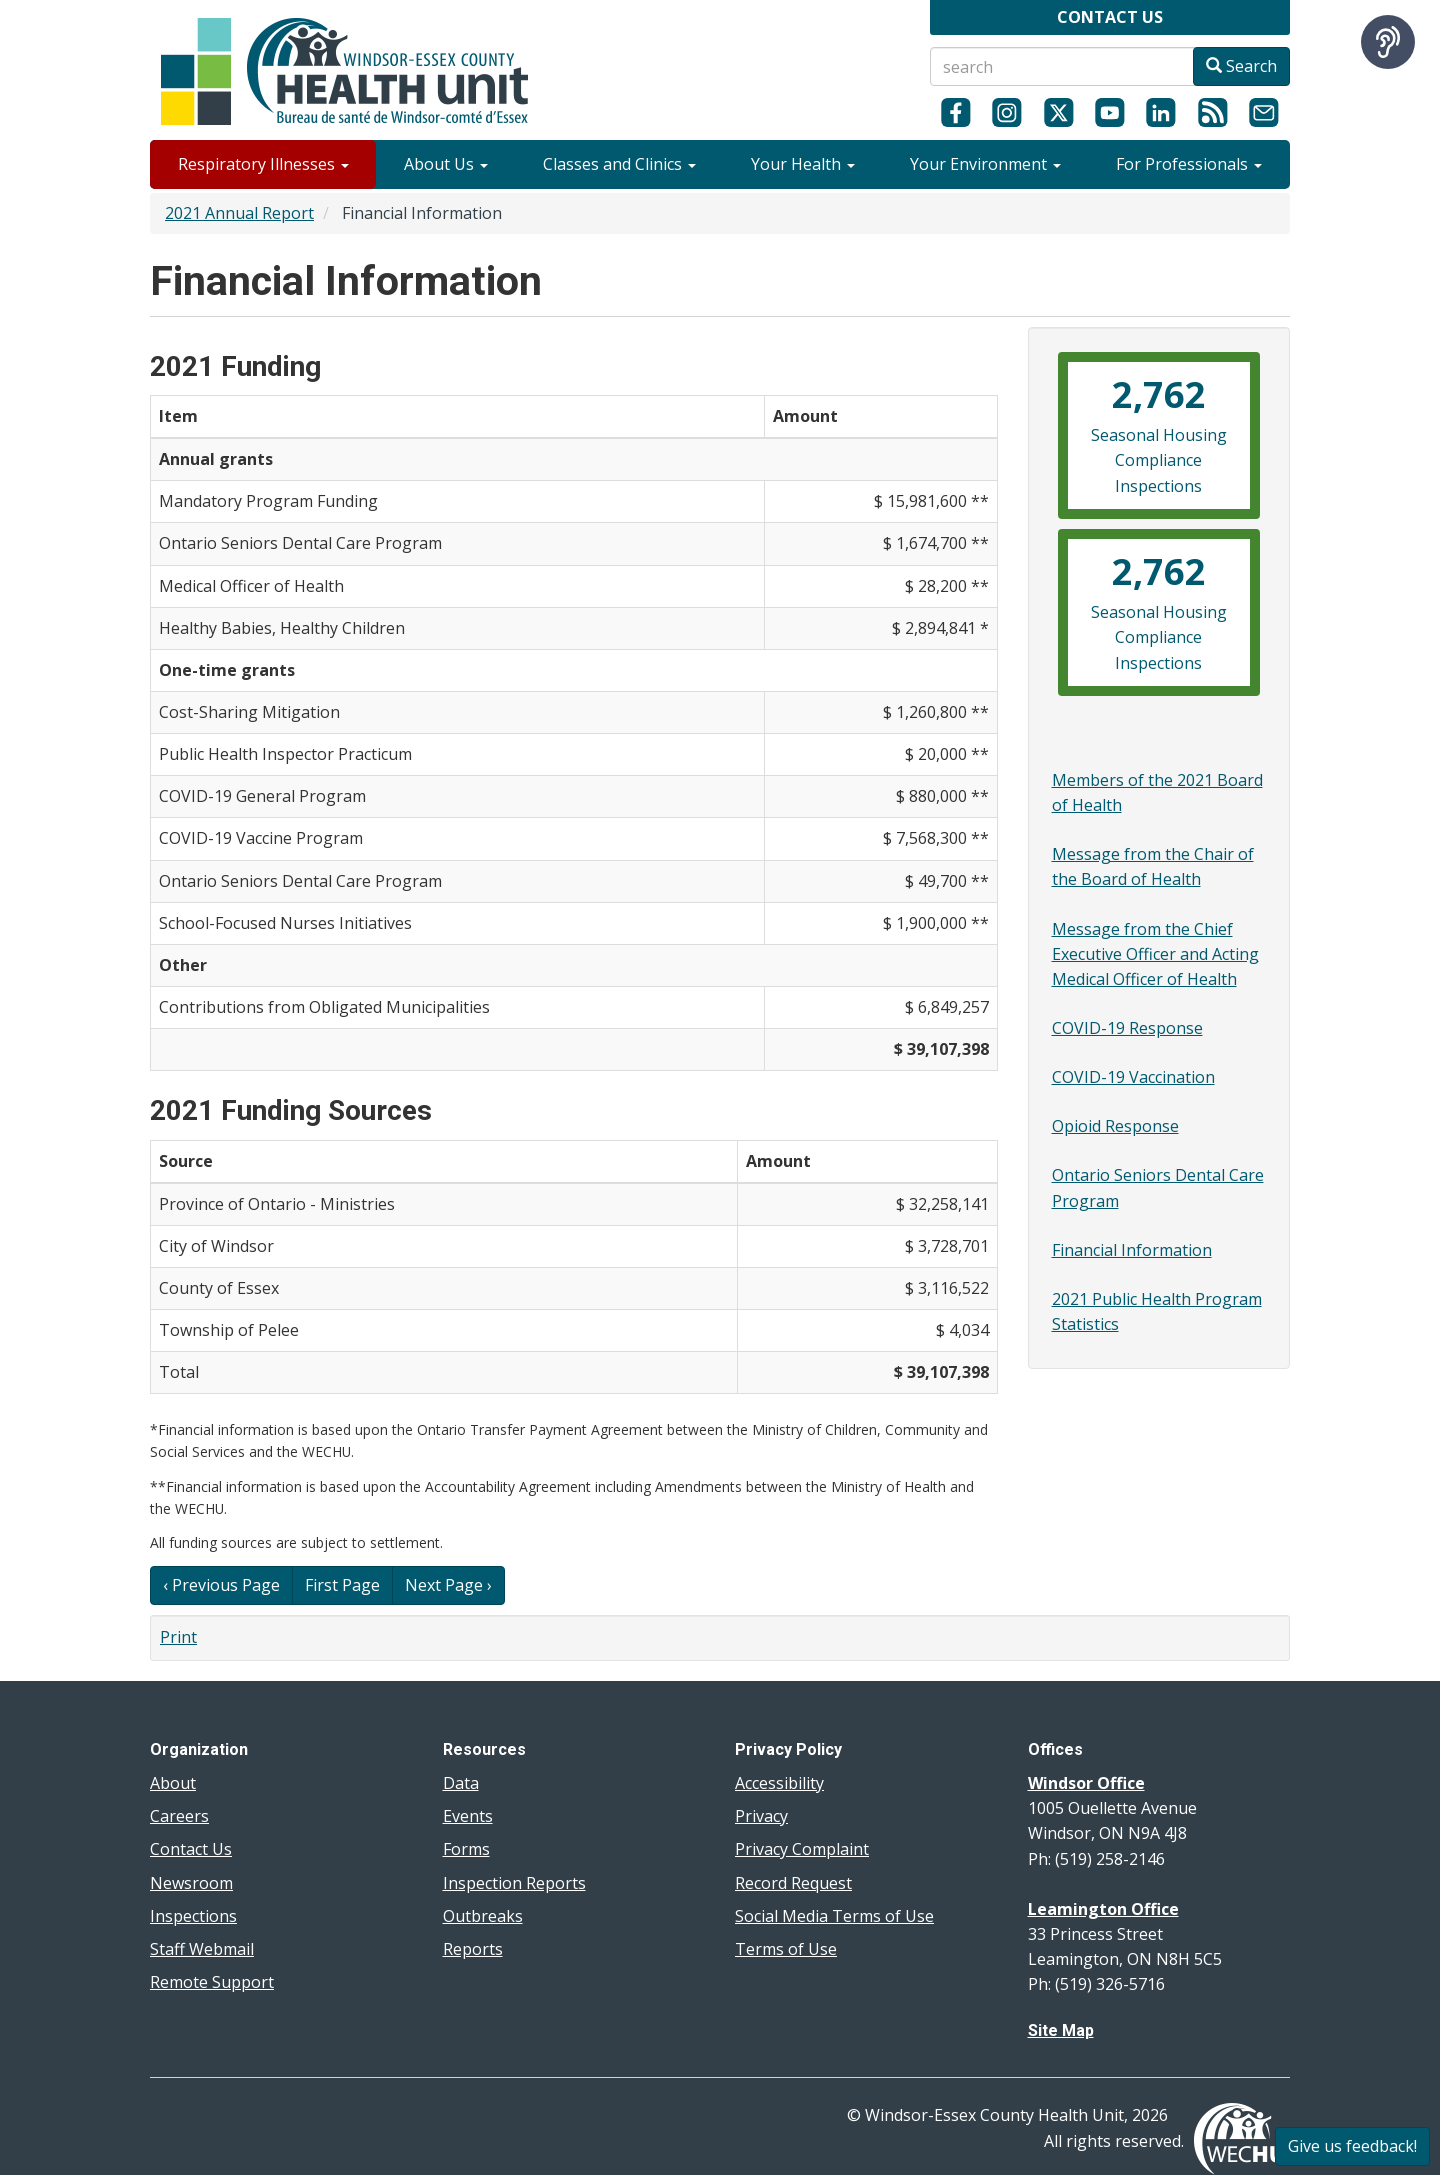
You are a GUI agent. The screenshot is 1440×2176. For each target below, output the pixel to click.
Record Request (793, 1883)
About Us (446, 164)
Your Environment (985, 164)
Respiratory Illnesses (263, 164)
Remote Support (212, 1982)
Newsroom (191, 1883)
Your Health (803, 164)
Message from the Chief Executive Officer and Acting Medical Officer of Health (1155, 954)
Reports (473, 1949)
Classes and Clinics (619, 164)
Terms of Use (786, 1949)
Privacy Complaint (802, 1849)
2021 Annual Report (239, 213)
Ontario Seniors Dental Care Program (1158, 1187)
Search (1241, 66)
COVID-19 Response (1127, 1028)
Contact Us (191, 1849)
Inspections (193, 1916)
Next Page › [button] (448, 1585)
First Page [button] (342, 1585)
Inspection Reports (514, 1883)
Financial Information (1132, 1250)
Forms (466, 1849)
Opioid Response (1115, 1126)
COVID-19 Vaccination (1133, 1077)
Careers (179, 1816)
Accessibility (779, 1783)
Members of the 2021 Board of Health (1157, 792)
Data (461, 1783)
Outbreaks (483, 1916)
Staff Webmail (202, 1949)
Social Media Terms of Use (834, 1916)
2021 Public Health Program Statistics (1157, 1311)
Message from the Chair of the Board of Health (1153, 866)
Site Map (1061, 2030)
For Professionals (1189, 164)
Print (178, 1637)
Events (468, 1816)
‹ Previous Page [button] (221, 1585)
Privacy (761, 1816)
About (173, 1783)
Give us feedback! (1352, 2146)
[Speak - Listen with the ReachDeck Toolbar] (1388, 42)
